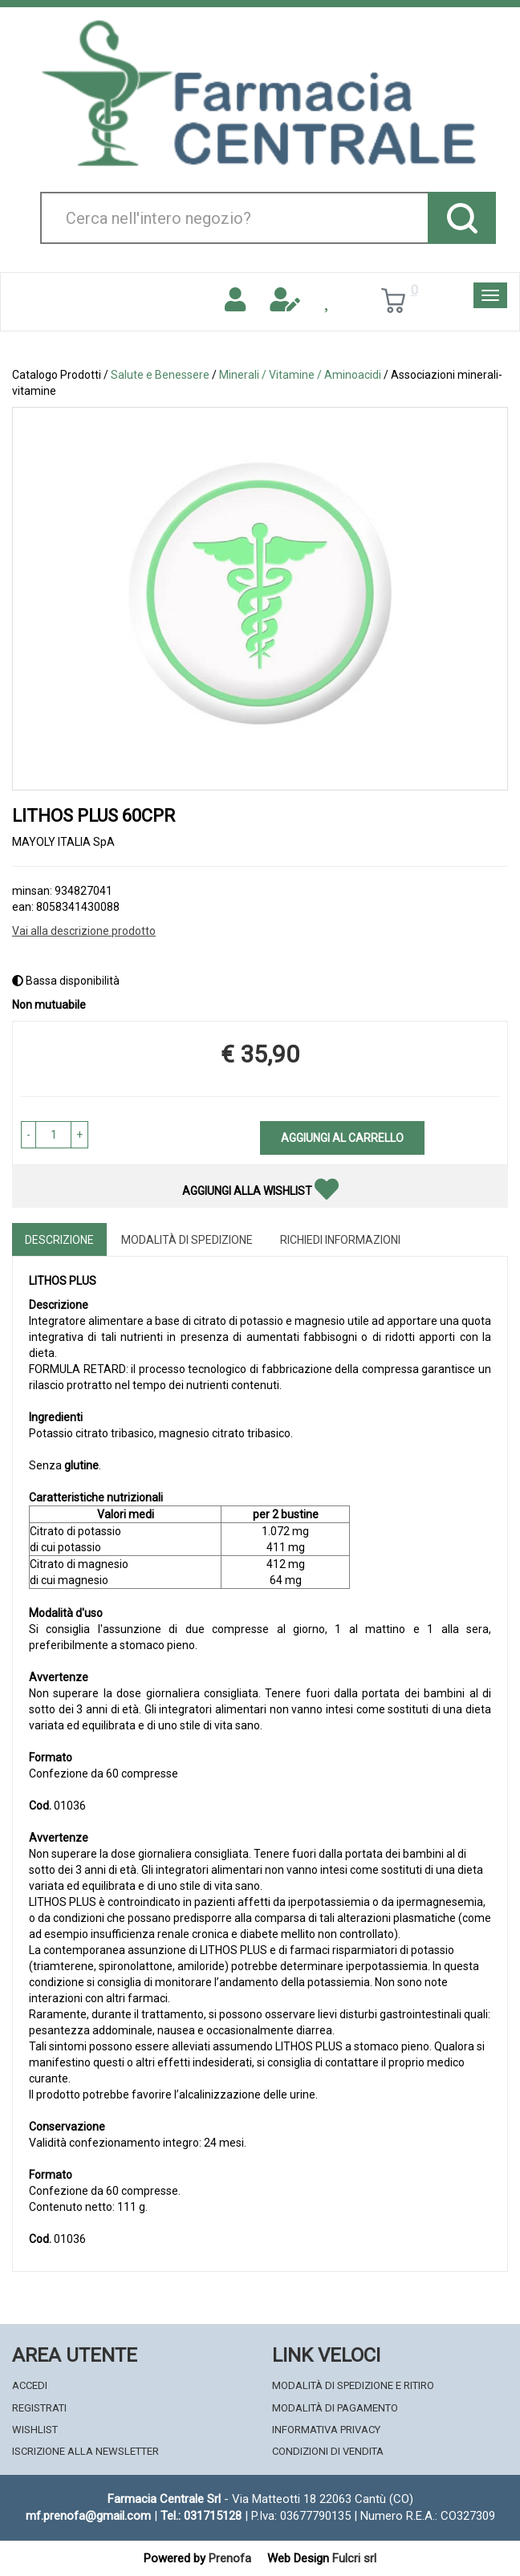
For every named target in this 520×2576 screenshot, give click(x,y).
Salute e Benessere (160, 374)
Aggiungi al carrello (342, 1138)
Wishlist (35, 2430)
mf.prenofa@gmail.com (88, 2516)
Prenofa (230, 2558)
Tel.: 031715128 (201, 2516)
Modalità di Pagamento (335, 2408)
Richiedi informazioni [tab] (340, 1239)
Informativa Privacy (326, 2430)
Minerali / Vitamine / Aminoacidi (300, 374)
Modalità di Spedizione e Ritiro (353, 2385)
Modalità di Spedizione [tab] (187, 1239)
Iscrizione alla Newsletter (85, 2451)
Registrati (39, 2408)
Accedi (29, 2385)
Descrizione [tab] (59, 1239)
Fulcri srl (354, 2558)
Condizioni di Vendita (328, 2451)
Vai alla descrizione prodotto (84, 930)
